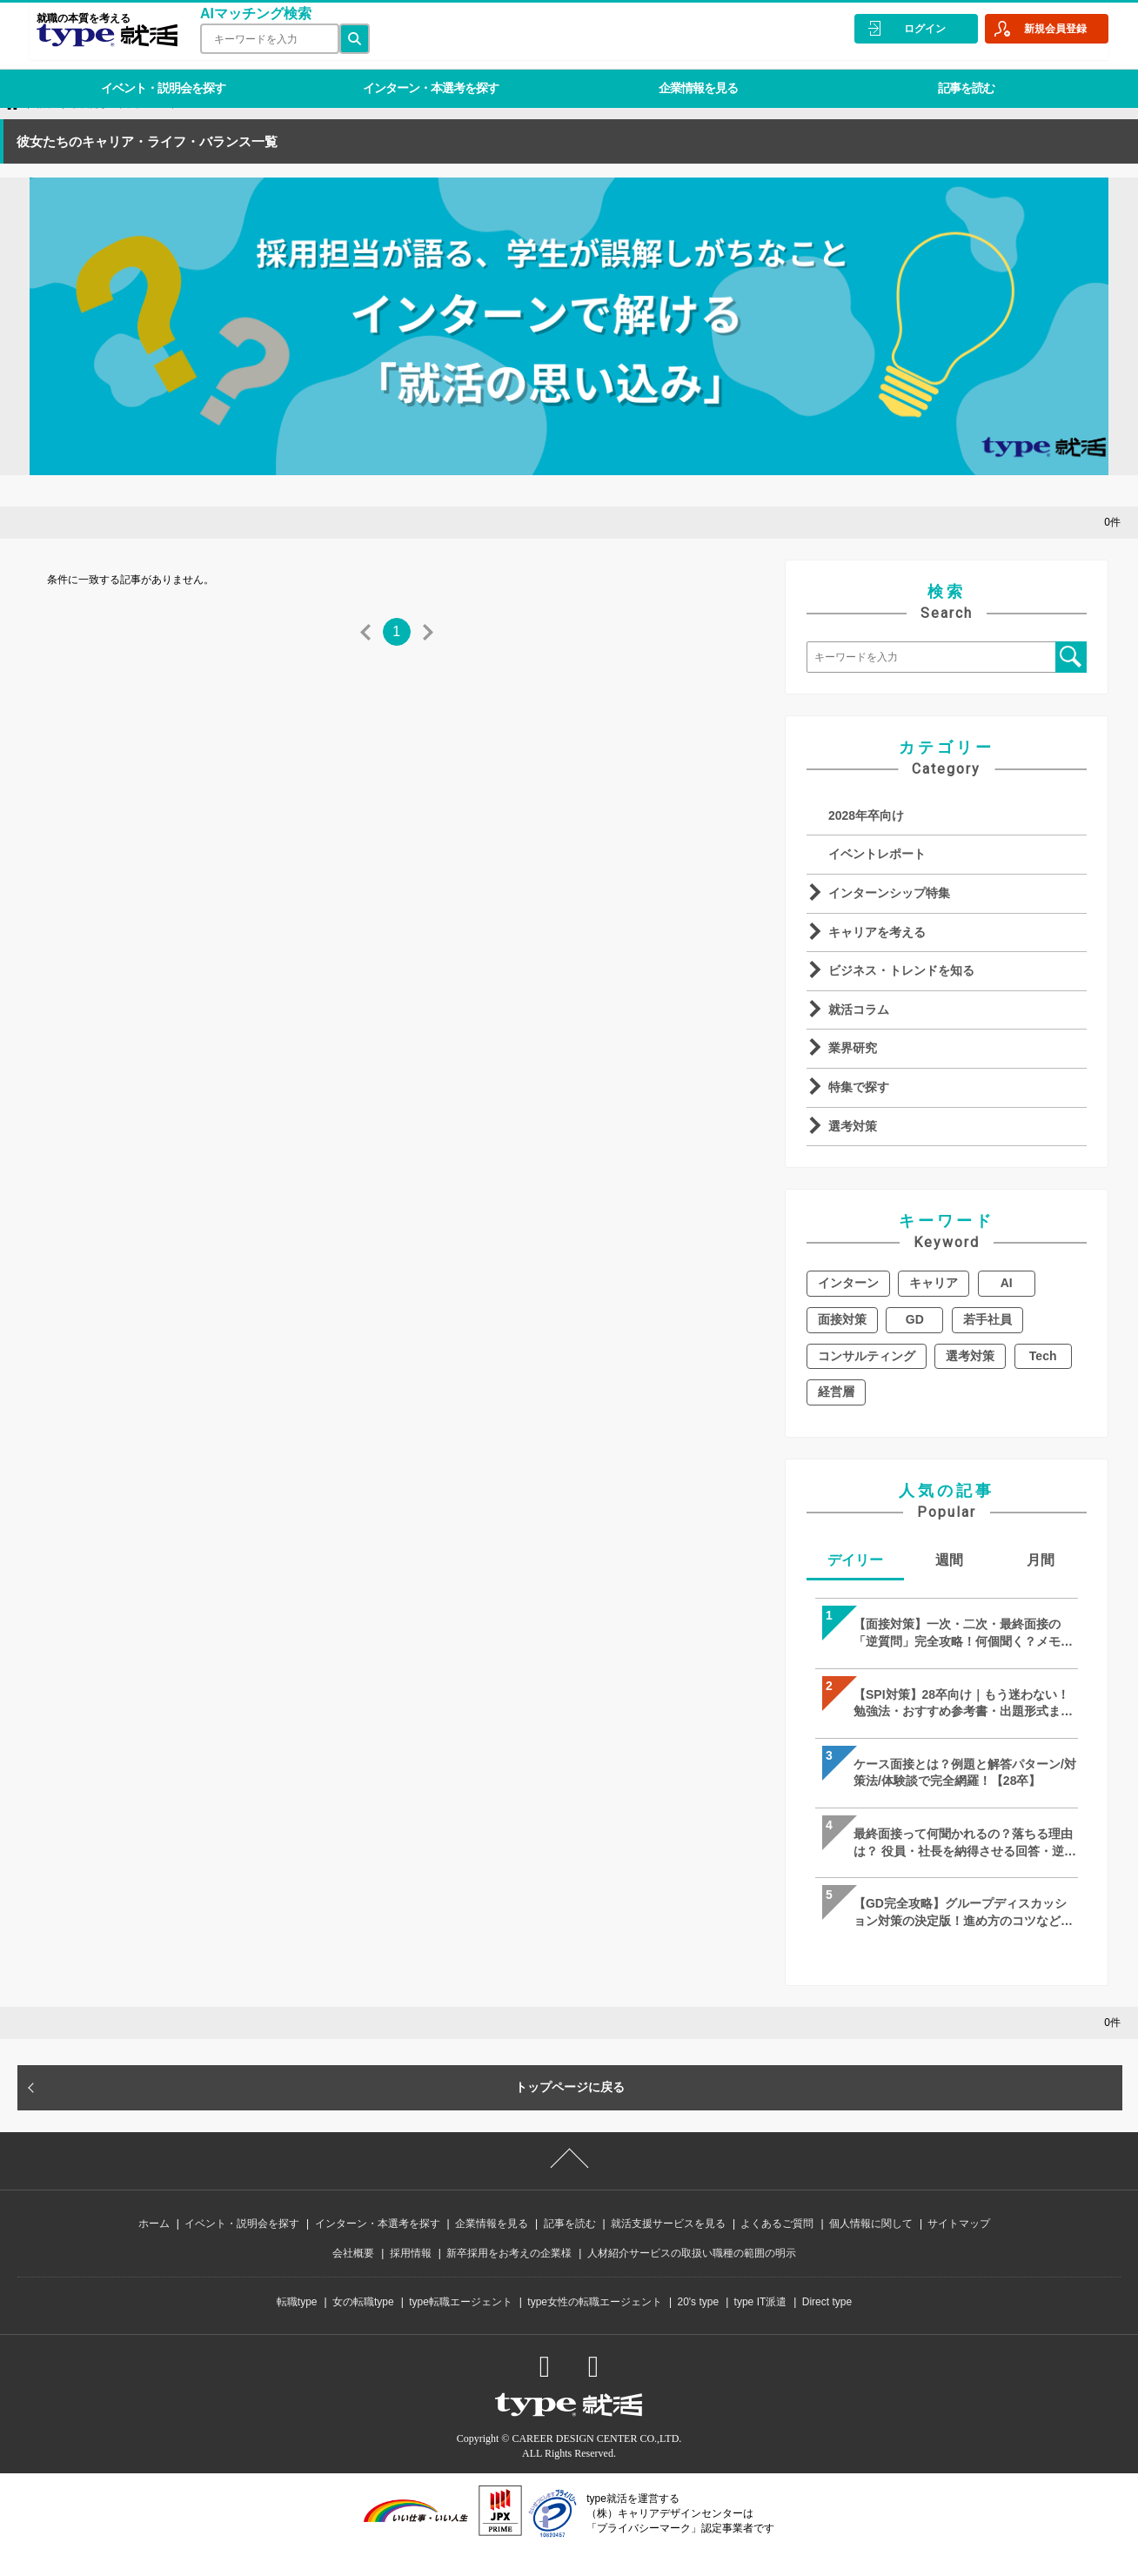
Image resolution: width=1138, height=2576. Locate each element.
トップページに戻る (570, 2111)
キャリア (933, 1283)
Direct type (827, 2326)
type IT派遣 (760, 2326)
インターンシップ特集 (889, 893)
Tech (1043, 1356)
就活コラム (858, 1009)
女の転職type (363, 2326)
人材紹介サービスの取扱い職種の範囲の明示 (691, 2277)
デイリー (855, 1560)
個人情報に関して (871, 2247)
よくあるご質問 (776, 2247)
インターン (848, 1283)
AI (1007, 1283)
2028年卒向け (866, 815)
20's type (698, 2326)
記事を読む (935, 73)
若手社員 (987, 1319)
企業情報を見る (676, 73)
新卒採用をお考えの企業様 (509, 2277)
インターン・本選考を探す (417, 73)
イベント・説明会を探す (159, 73)
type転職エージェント (460, 2326)
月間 (1040, 1560)
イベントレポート (877, 854)
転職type (297, 2326)
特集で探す (858, 1087)
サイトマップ (958, 2247)
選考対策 (852, 1126)
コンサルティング (866, 1356)
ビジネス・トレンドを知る (901, 970)
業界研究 (852, 1048)
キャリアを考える (877, 932)
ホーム (154, 2247)
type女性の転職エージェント (594, 2326)
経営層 (836, 1392)
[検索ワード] (262, 38)
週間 (949, 1560)
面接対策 (842, 1319)
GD (915, 1319)
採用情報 (411, 2277)
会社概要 (353, 2277)
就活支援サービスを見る (668, 2247)
